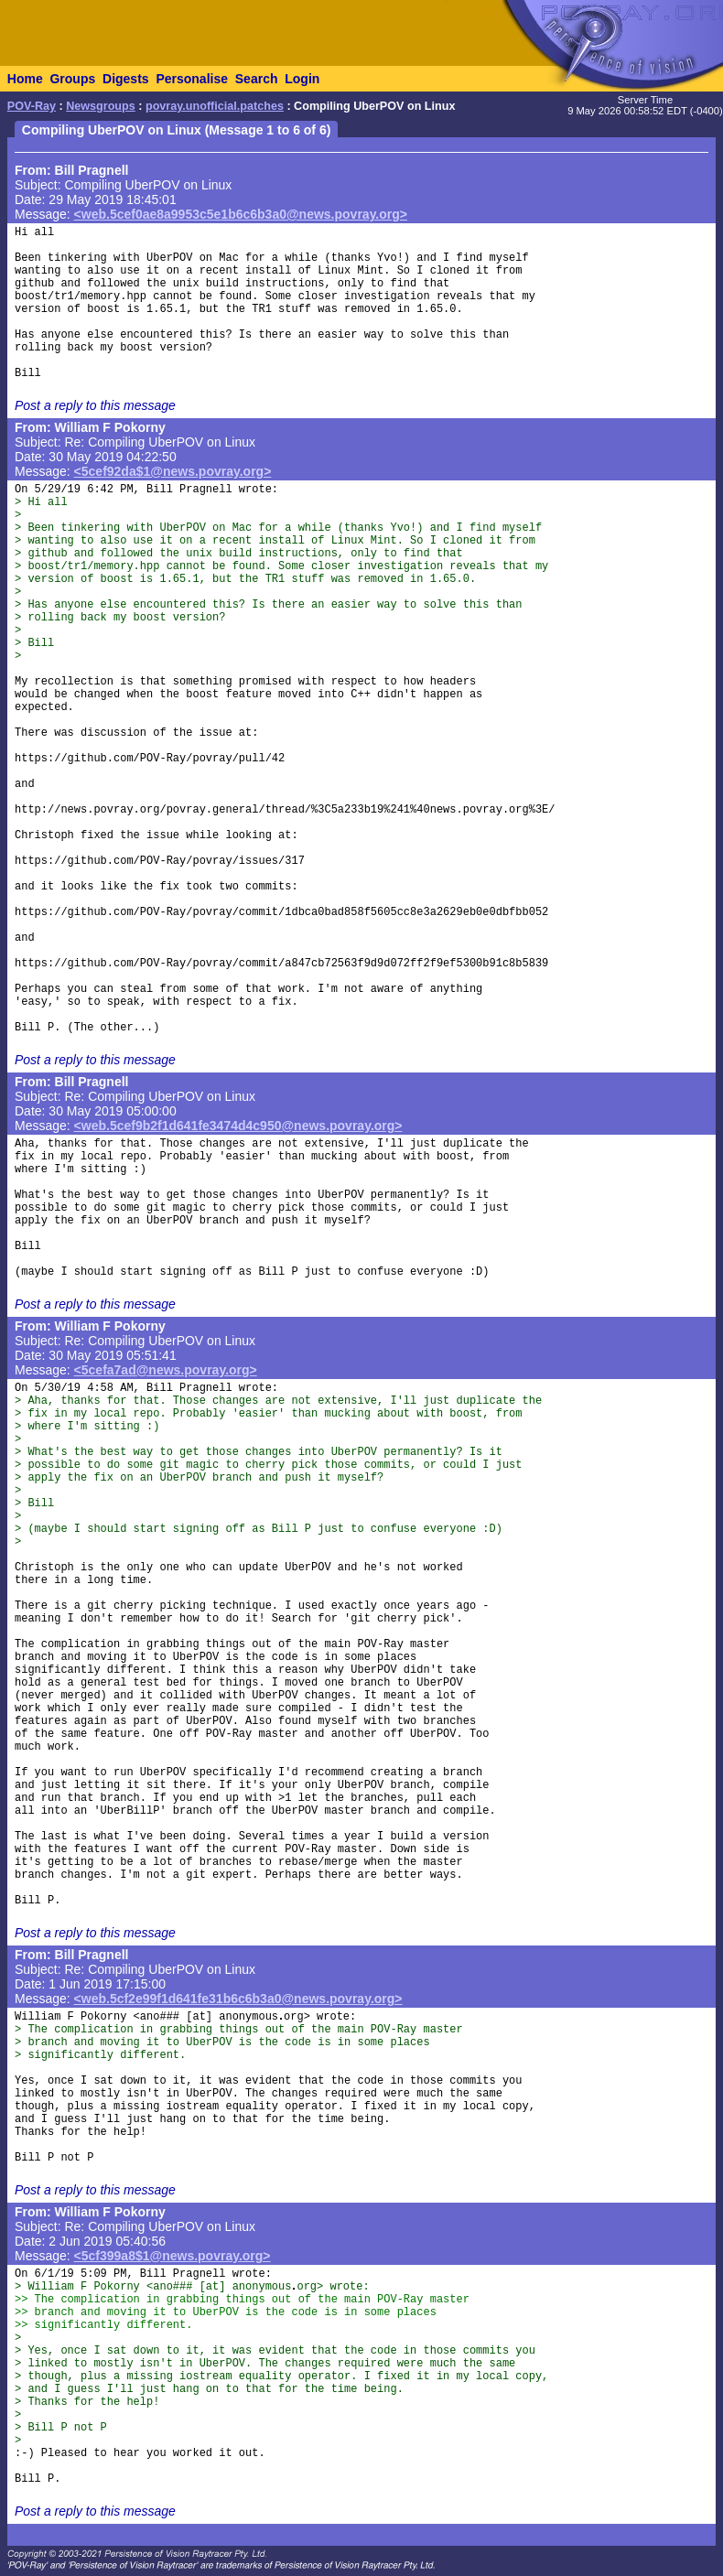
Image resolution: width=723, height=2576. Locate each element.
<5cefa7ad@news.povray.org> (165, 1370)
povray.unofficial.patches (215, 106)
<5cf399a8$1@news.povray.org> (172, 2255)
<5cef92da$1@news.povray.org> (173, 471)
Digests (126, 78)
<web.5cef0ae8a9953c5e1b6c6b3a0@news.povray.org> (240, 214)
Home (25, 78)
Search (256, 78)
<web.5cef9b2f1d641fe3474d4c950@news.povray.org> (238, 1125)
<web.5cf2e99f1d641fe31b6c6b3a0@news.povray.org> (238, 1998)
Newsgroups (100, 106)
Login (302, 78)
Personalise (192, 78)
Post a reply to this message (95, 405)
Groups (72, 78)
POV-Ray (31, 106)
